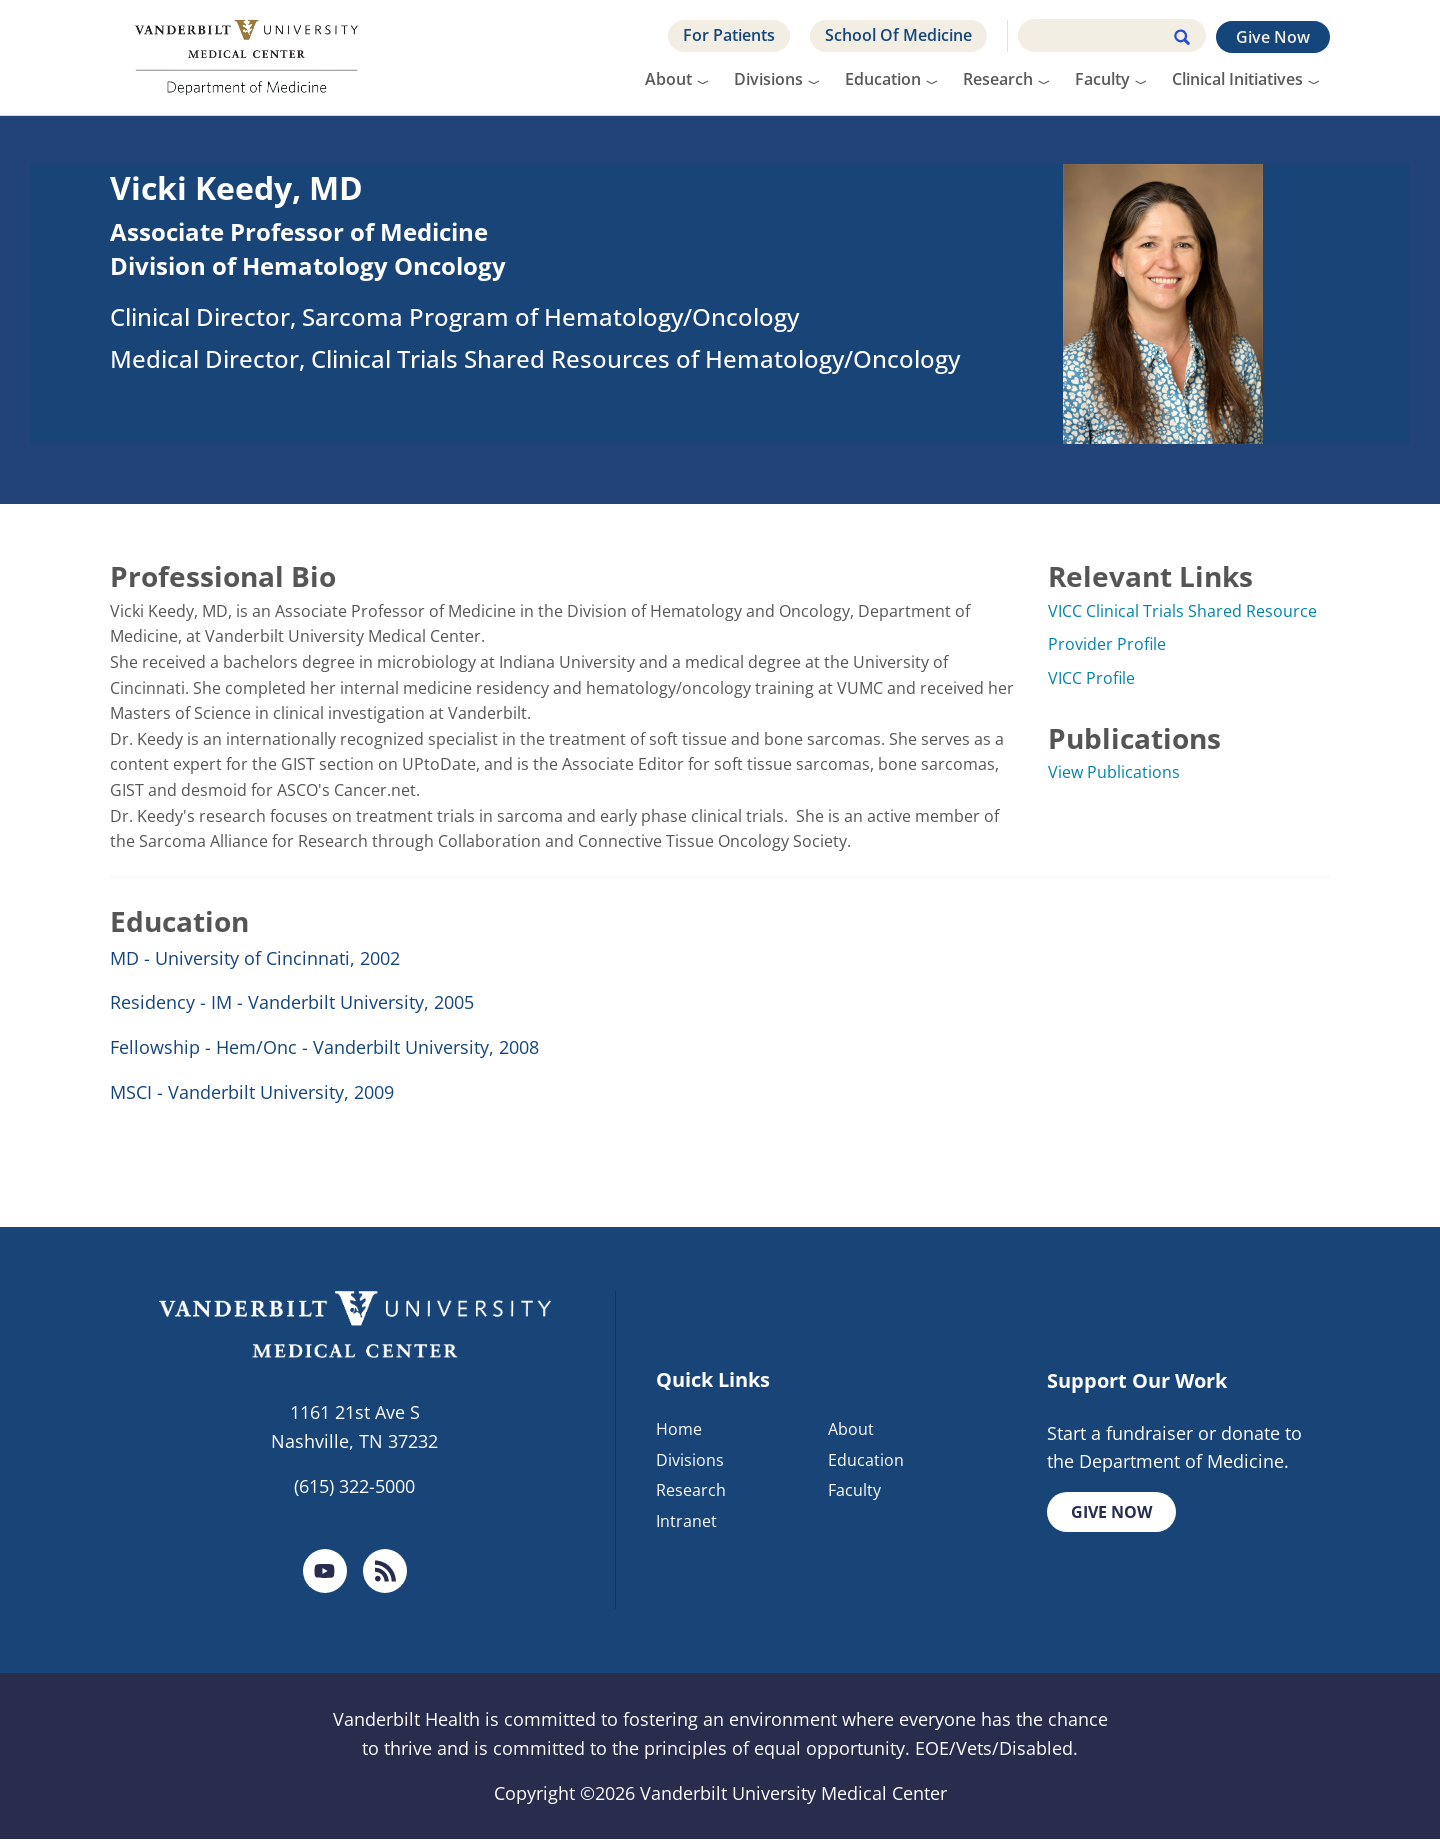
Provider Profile (1107, 644)
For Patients (729, 35)
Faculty (1102, 79)
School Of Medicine (898, 35)
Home (679, 1429)
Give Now (1273, 37)
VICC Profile (1091, 678)
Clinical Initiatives (1237, 79)
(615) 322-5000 (354, 1486)
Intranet (686, 1522)
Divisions (768, 79)
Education (883, 79)
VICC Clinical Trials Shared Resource (1182, 611)
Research (998, 79)
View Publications (1114, 772)
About (668, 79)
